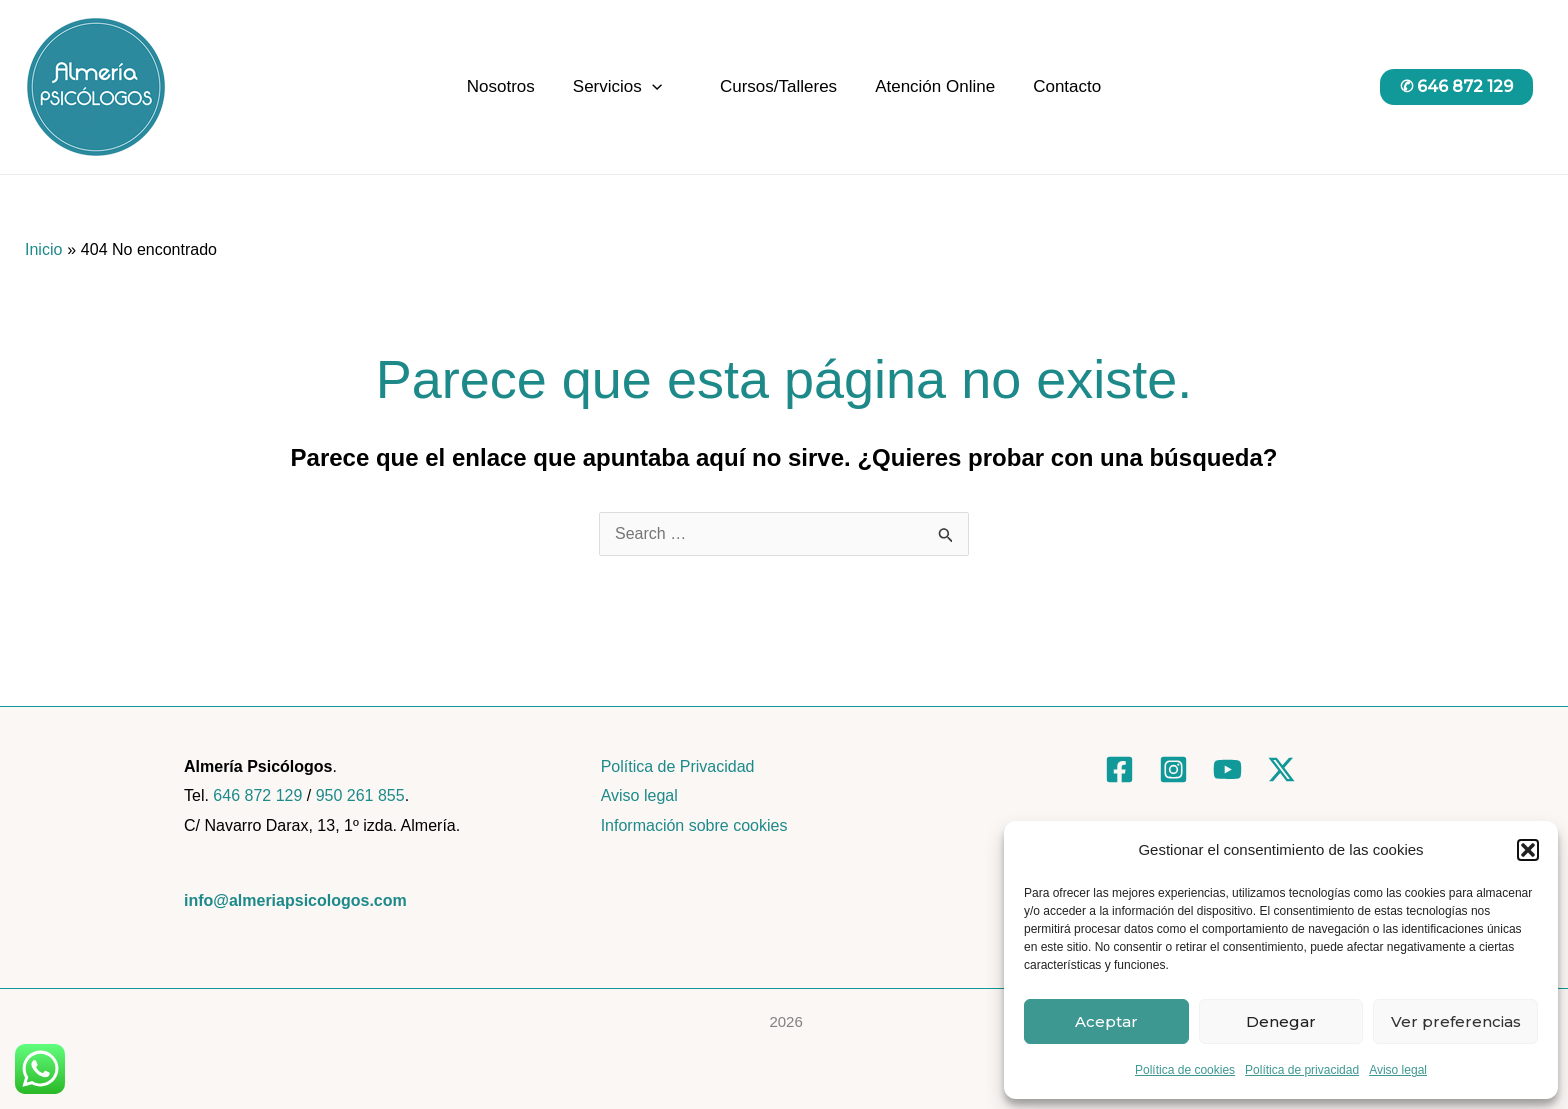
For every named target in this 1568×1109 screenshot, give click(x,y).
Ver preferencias (1456, 1021)
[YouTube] (1227, 769)
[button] (1528, 850)
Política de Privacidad (678, 766)
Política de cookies (1185, 1070)
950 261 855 (360, 795)
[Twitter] (1281, 769)
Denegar (1281, 1021)
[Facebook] (1119, 769)
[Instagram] (1173, 769)
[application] (656, 87)
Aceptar (1106, 1021)
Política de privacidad (1302, 1070)
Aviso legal (1398, 1070)
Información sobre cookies (694, 825)
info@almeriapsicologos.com (295, 900)
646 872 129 (257, 795)
